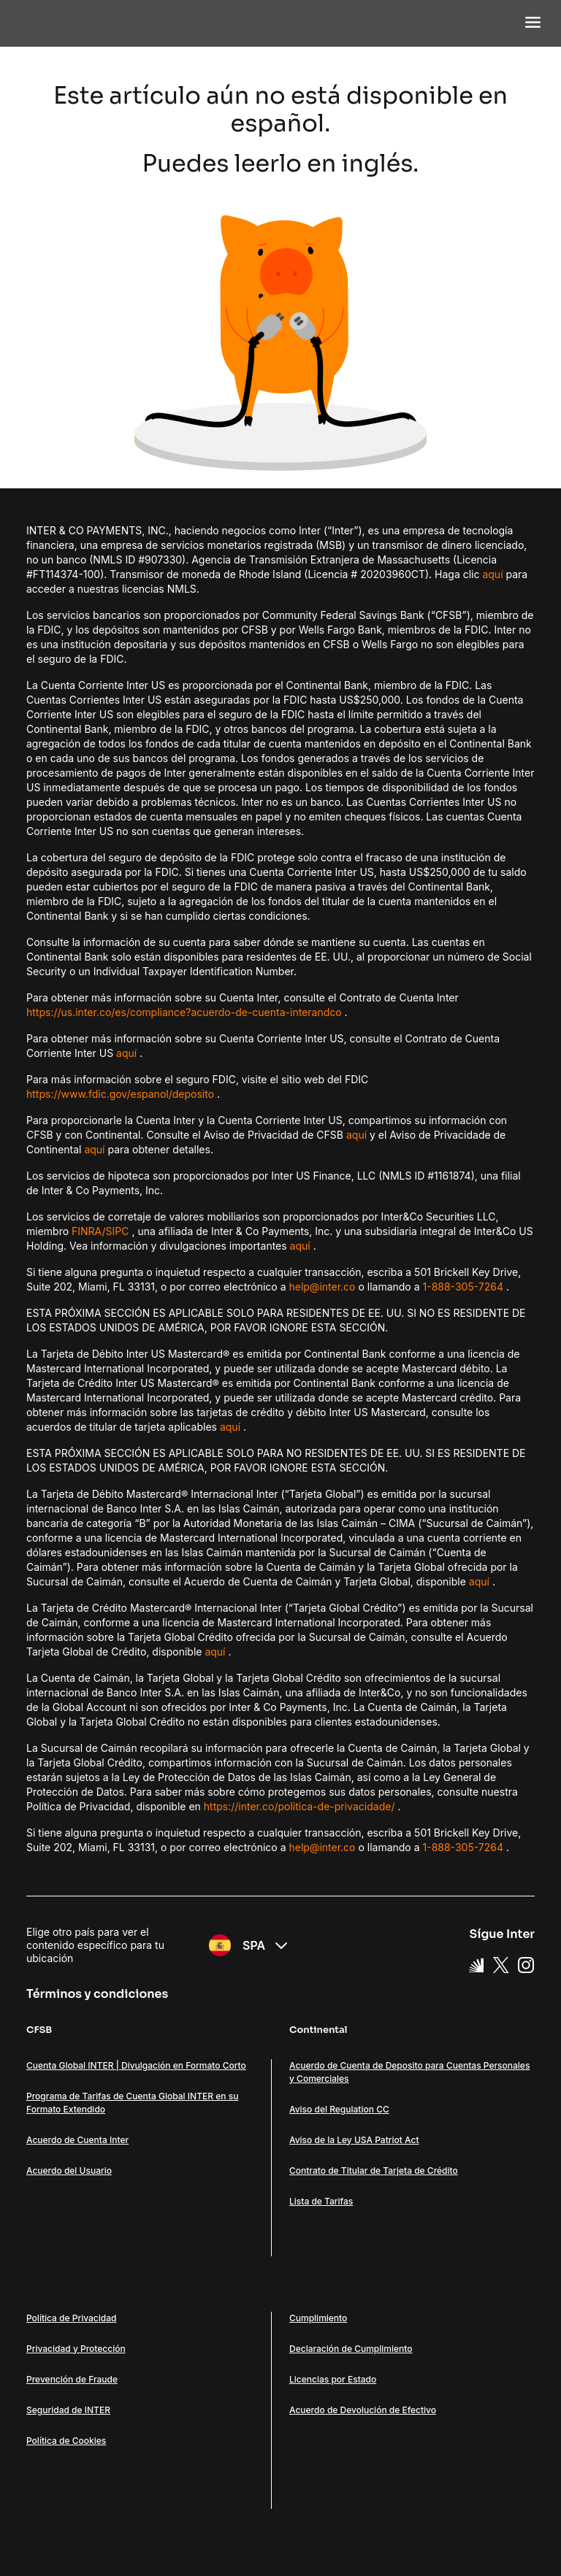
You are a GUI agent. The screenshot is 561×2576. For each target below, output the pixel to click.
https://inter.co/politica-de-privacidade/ (299, 1806)
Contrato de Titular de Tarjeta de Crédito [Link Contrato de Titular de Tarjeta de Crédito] (373, 2170)
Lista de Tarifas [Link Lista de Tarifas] (321, 2201)
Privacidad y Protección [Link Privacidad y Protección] (76, 2348)
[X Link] (501, 1964)
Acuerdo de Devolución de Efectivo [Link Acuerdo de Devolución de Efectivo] (362, 2409)
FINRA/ (89, 1231)
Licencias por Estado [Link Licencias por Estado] (332, 2379)
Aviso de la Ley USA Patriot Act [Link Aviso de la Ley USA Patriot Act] (354, 2139)
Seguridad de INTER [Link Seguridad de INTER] (68, 2409)
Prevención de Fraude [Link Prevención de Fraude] (72, 2379)
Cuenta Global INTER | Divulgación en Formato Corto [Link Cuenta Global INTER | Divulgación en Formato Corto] (136, 2065)
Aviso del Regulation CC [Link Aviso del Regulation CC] (339, 2109)
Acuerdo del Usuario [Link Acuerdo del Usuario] (69, 2170)
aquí (492, 574)
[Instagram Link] (526, 1964)
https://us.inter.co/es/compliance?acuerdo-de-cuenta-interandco (184, 1012)
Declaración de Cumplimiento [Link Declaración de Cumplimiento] (350, 2348)
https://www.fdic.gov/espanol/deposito (120, 1094)
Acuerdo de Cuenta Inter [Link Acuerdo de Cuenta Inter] (77, 2139)
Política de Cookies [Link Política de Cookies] (66, 2440)
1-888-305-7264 (463, 1286)
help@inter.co (322, 1286)
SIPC (117, 1231)
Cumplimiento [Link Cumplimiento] (318, 2317)
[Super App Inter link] (476, 1964)
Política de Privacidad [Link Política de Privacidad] (71, 2317)
